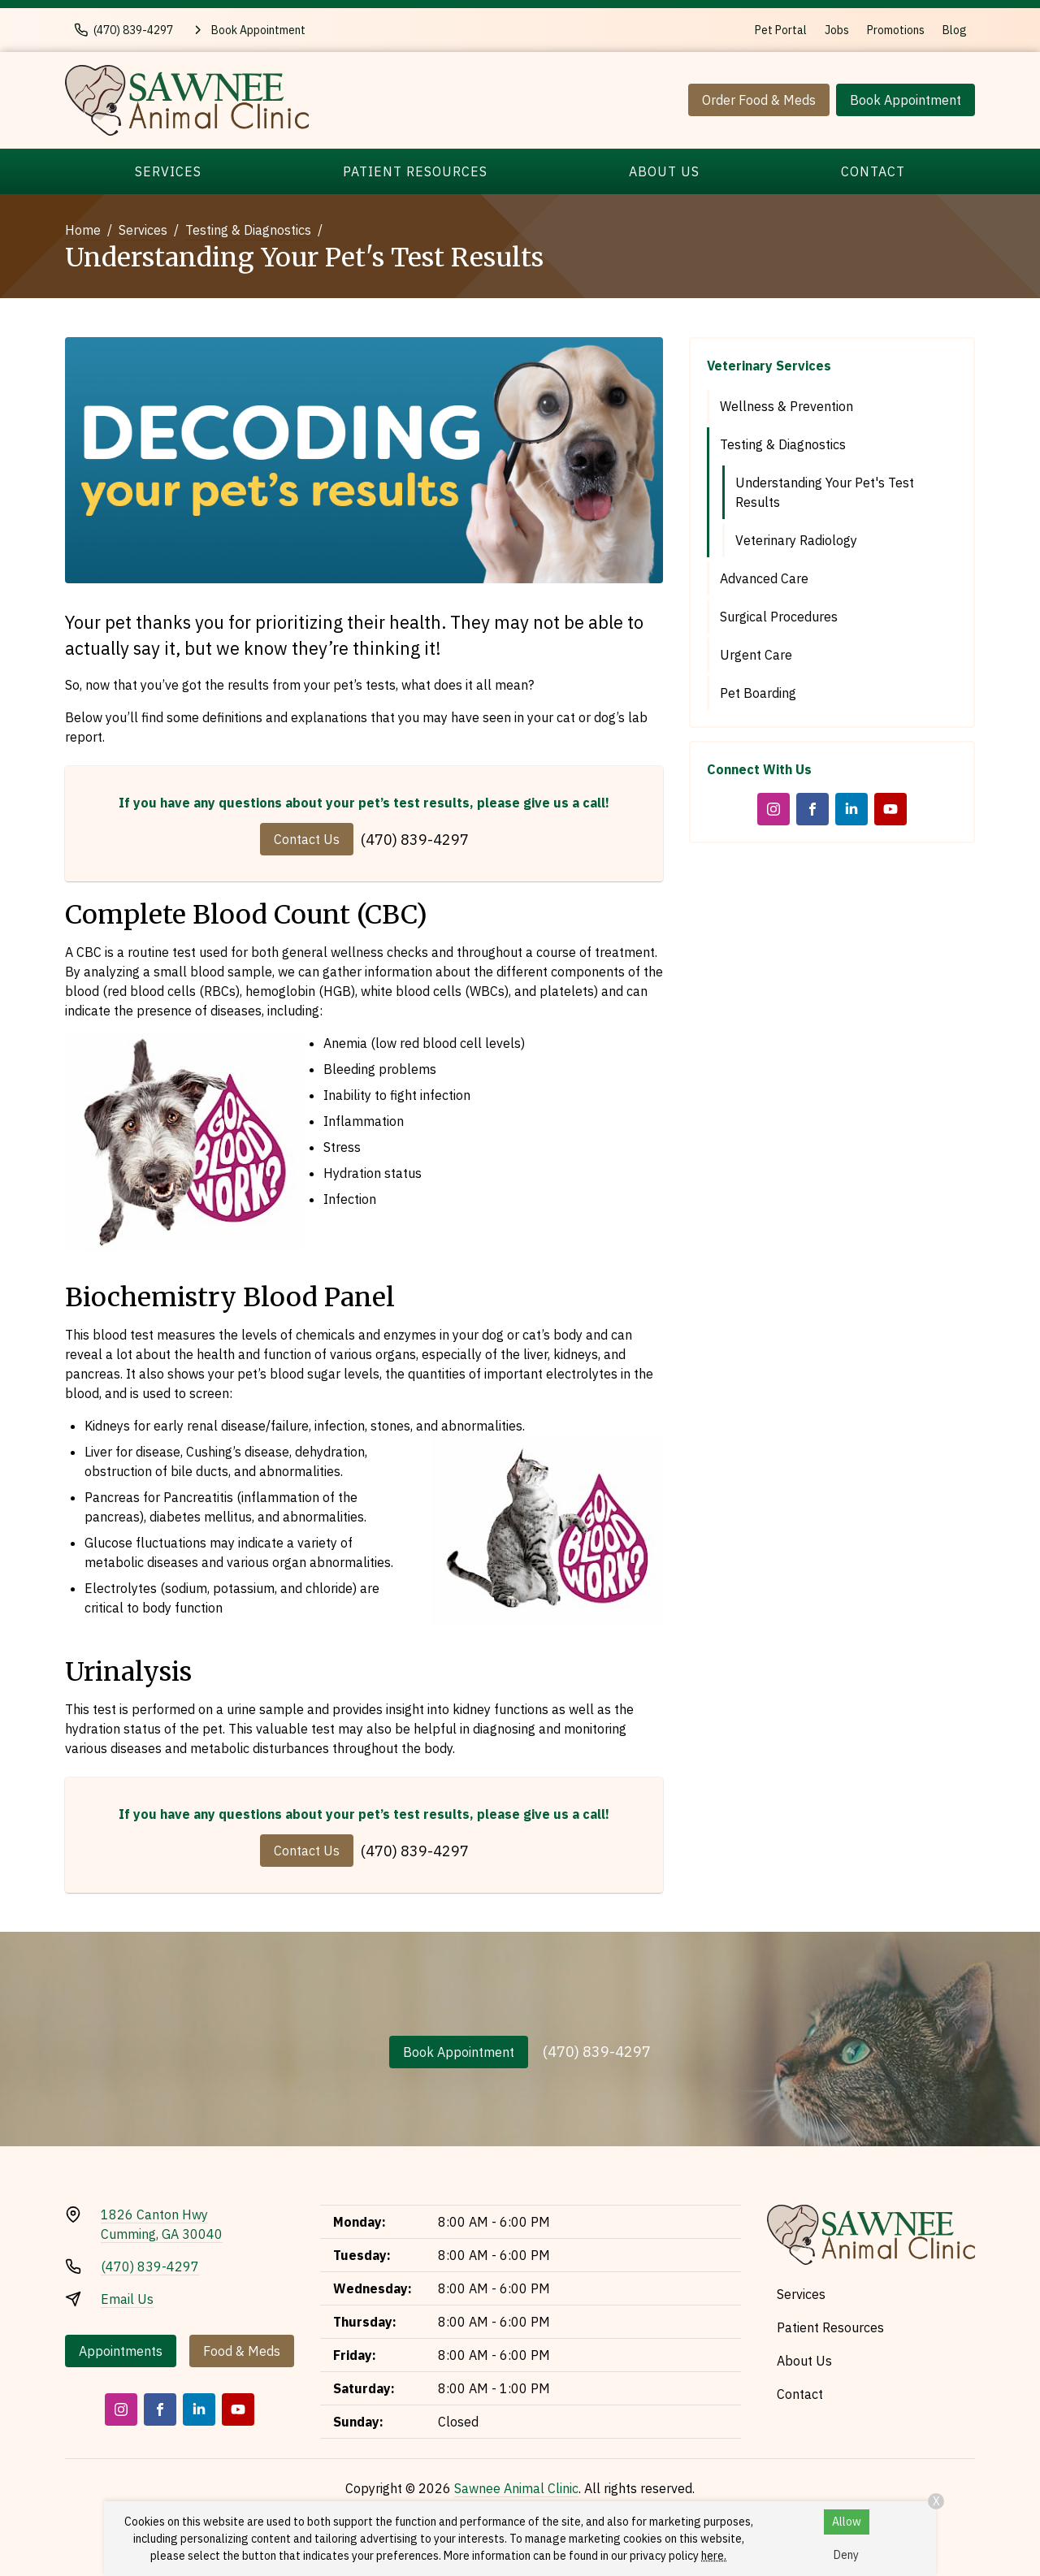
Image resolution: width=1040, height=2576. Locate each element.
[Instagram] (773, 809)
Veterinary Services (769, 365)
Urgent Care (756, 655)
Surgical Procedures (779, 616)
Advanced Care (764, 578)
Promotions (896, 30)
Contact (873, 171)
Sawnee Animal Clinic (516, 2488)
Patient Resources (415, 171)
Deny (846, 2555)
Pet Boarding (758, 693)
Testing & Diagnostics (248, 230)
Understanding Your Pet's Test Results (824, 492)
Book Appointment (905, 100)
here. (713, 2555)
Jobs (837, 30)
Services (168, 171)
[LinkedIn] (851, 809)
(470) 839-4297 (415, 839)
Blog (954, 30)
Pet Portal (781, 30)
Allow (846, 2521)
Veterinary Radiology (796, 540)
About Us (664, 171)
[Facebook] (812, 809)
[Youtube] (890, 809)
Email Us (127, 2299)
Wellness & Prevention (786, 406)
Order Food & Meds (759, 100)
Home (83, 230)
